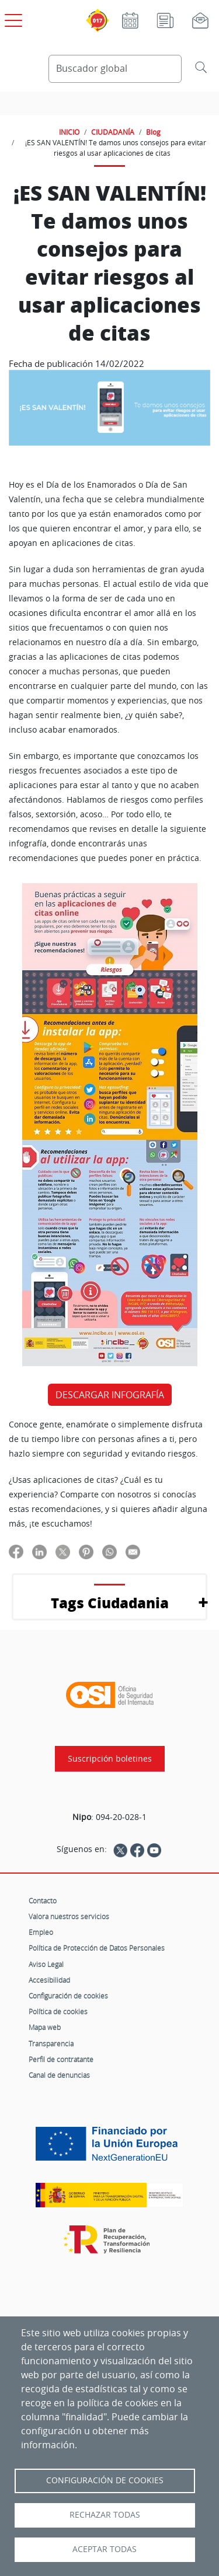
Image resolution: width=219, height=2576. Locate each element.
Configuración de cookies (68, 1995)
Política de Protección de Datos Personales (97, 1947)
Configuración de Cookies (105, 2480)
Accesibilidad (49, 1980)
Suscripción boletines (110, 1759)
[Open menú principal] (12, 18)
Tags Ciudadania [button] (110, 1602)
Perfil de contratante (61, 2059)
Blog (153, 131)
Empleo (41, 1932)
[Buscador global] (115, 69)
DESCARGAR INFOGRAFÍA (109, 1394)
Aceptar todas (104, 2549)
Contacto (43, 1900)
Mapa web (45, 2027)
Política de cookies (58, 2011)
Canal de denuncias (59, 2075)
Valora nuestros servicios (69, 1916)
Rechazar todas (104, 2515)
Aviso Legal (46, 1964)
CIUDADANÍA (112, 131)
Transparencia (51, 2043)
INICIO (69, 131)
